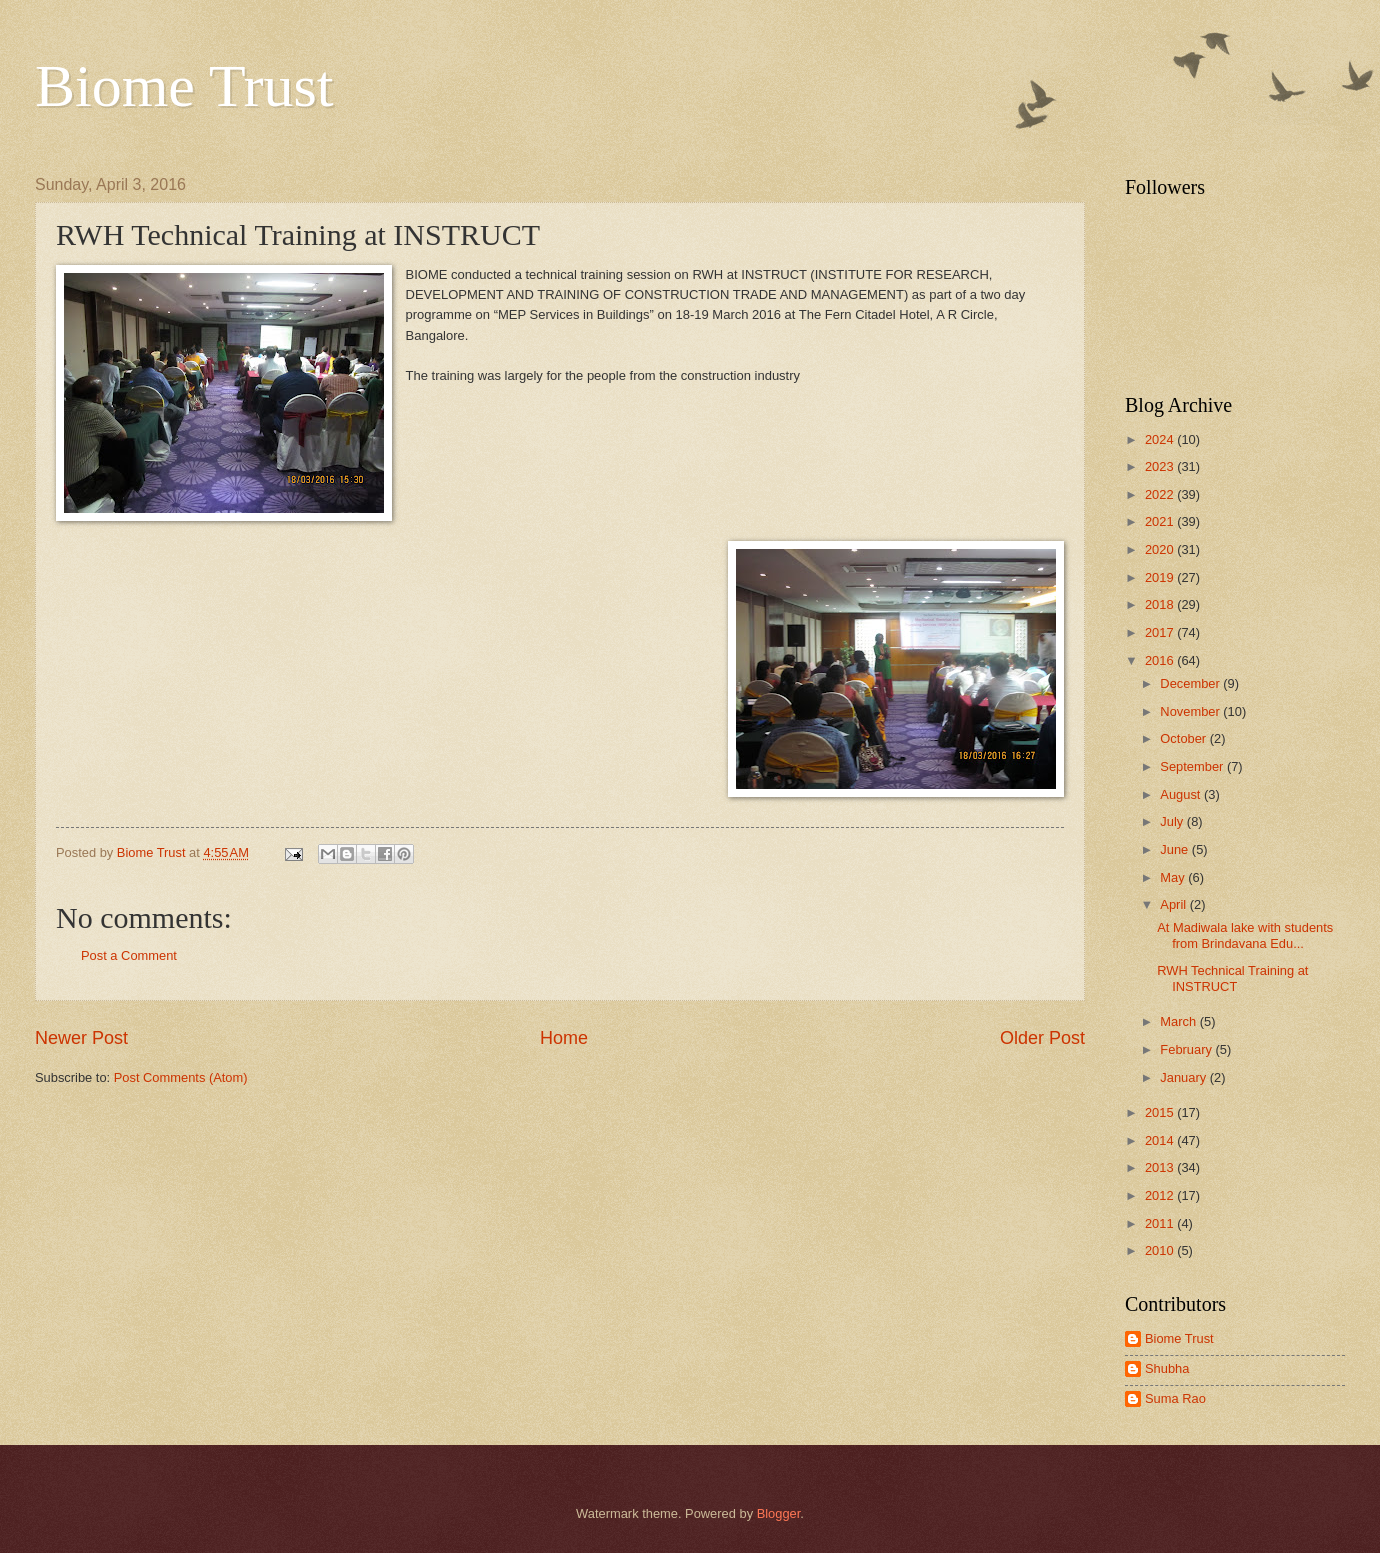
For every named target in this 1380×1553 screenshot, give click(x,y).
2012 (1161, 1195)
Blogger (779, 1513)
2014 (1161, 1140)
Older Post (1042, 1038)
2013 (1161, 1167)
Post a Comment (129, 955)
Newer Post (81, 1038)
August (1182, 794)
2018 (1161, 604)
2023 (1161, 466)
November (1191, 711)
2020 (1161, 549)
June (1176, 849)
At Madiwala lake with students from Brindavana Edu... (1245, 935)
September (1193, 766)
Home (564, 1038)
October (1184, 738)
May (1174, 877)
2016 (1161, 660)
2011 (1161, 1223)
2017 (1161, 632)
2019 (1161, 577)
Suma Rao (1175, 1398)
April (1174, 904)
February (1187, 1049)
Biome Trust (184, 86)
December (1191, 683)
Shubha (1167, 1368)
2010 (1161, 1250)
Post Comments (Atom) (181, 1077)
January (1184, 1077)
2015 (1161, 1112)
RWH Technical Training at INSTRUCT (1232, 978)
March (1179, 1021)
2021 (1161, 521)
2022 (1161, 494)
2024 (1161, 439)
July (1173, 821)
